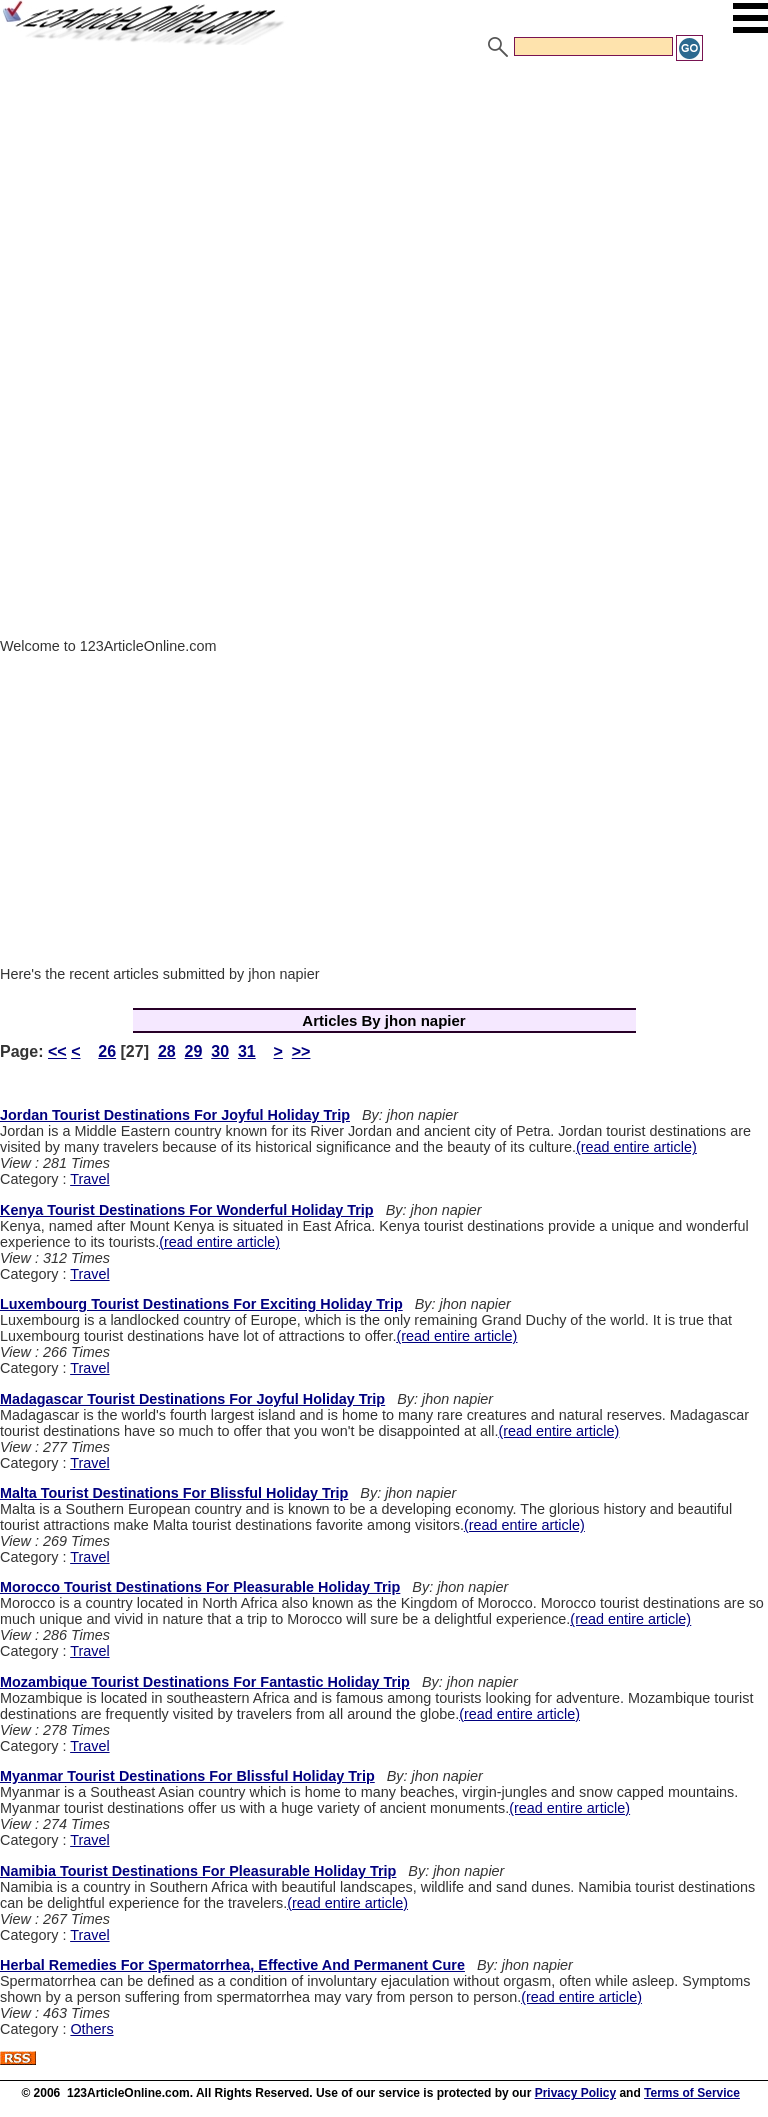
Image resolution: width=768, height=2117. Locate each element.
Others (91, 2029)
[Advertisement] (384, 213)
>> (301, 1051)
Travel (89, 1179)
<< (57, 1051)
